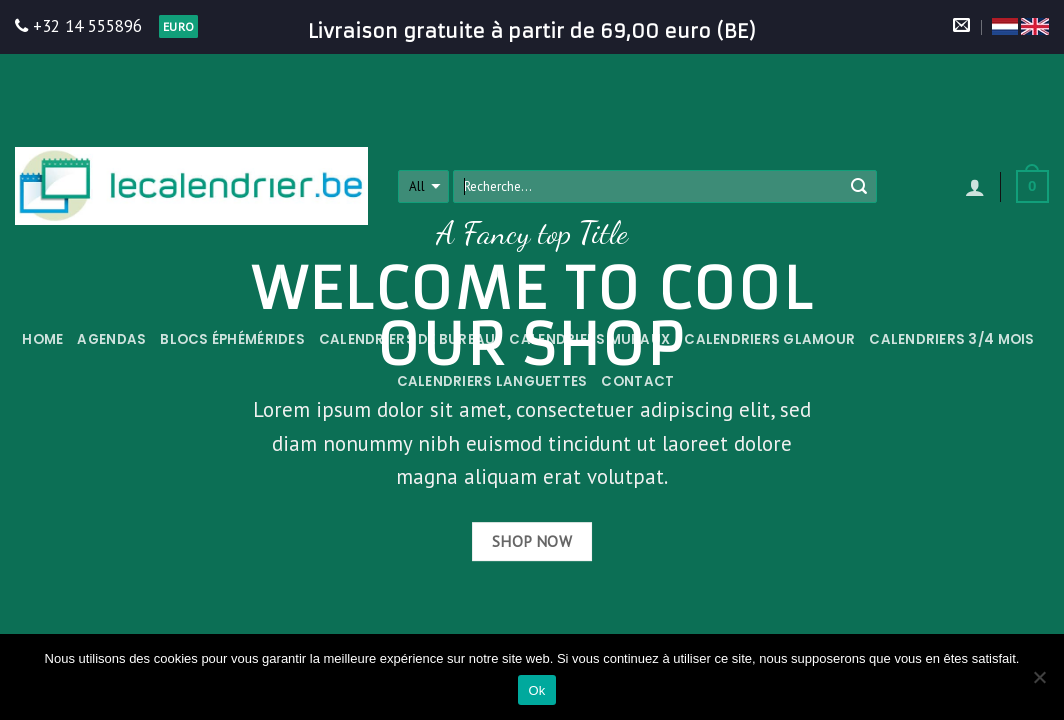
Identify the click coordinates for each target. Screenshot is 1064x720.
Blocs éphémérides (232, 339)
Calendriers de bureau (407, 339)
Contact (637, 381)
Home (42, 339)
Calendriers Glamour (769, 339)
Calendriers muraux (589, 339)
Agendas (111, 339)
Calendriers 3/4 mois (951, 339)
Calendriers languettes (492, 381)
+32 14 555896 (78, 26)
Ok (536, 690)
